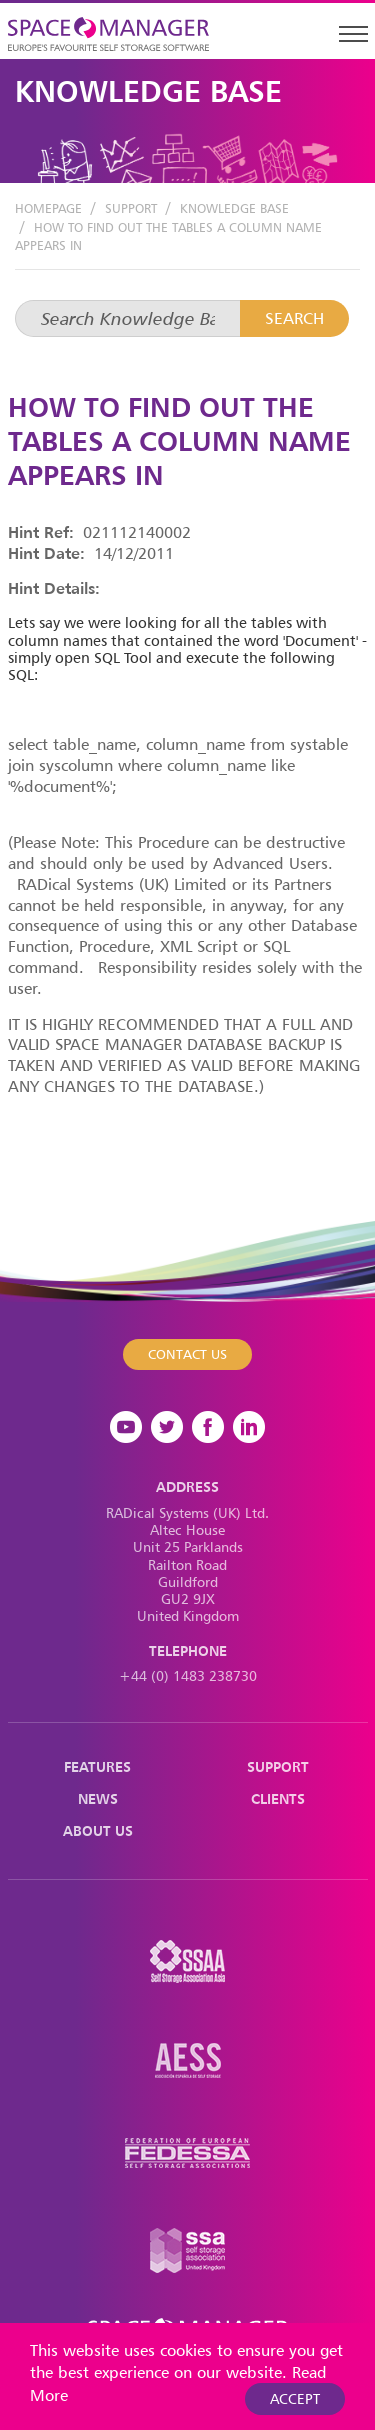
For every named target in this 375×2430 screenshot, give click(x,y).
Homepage (48, 208)
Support (131, 208)
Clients (278, 1798)
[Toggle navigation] (353, 33)
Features (97, 1766)
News (98, 1798)
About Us (98, 1830)
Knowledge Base (234, 208)
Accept (295, 2398)
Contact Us (187, 1353)
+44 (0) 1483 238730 (188, 1675)
